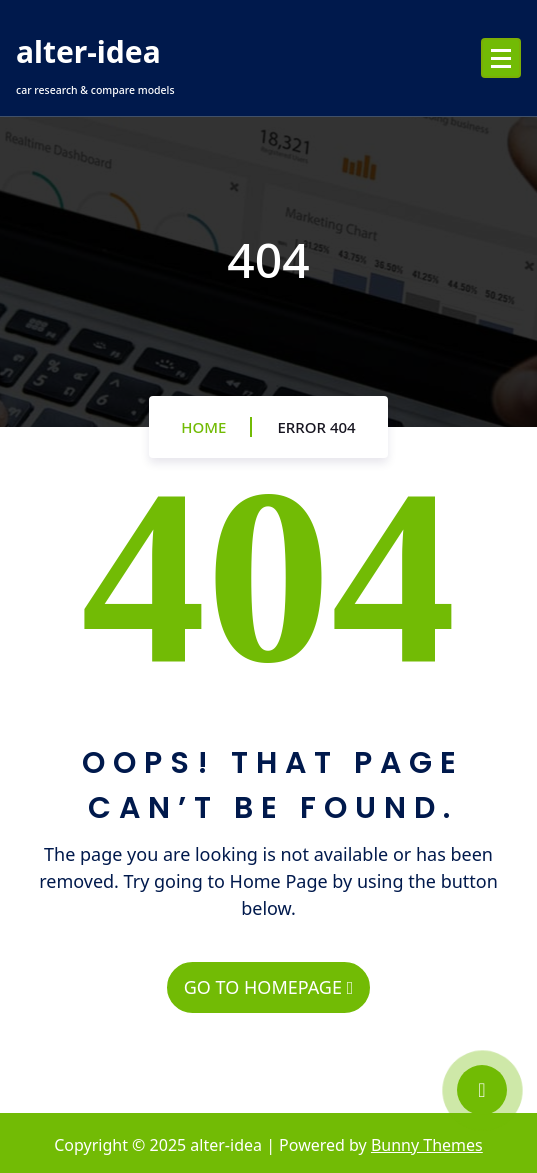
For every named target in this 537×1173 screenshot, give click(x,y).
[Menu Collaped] (501, 58)
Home (203, 427)
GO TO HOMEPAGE (268, 987)
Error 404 (316, 427)
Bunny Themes (427, 1145)
